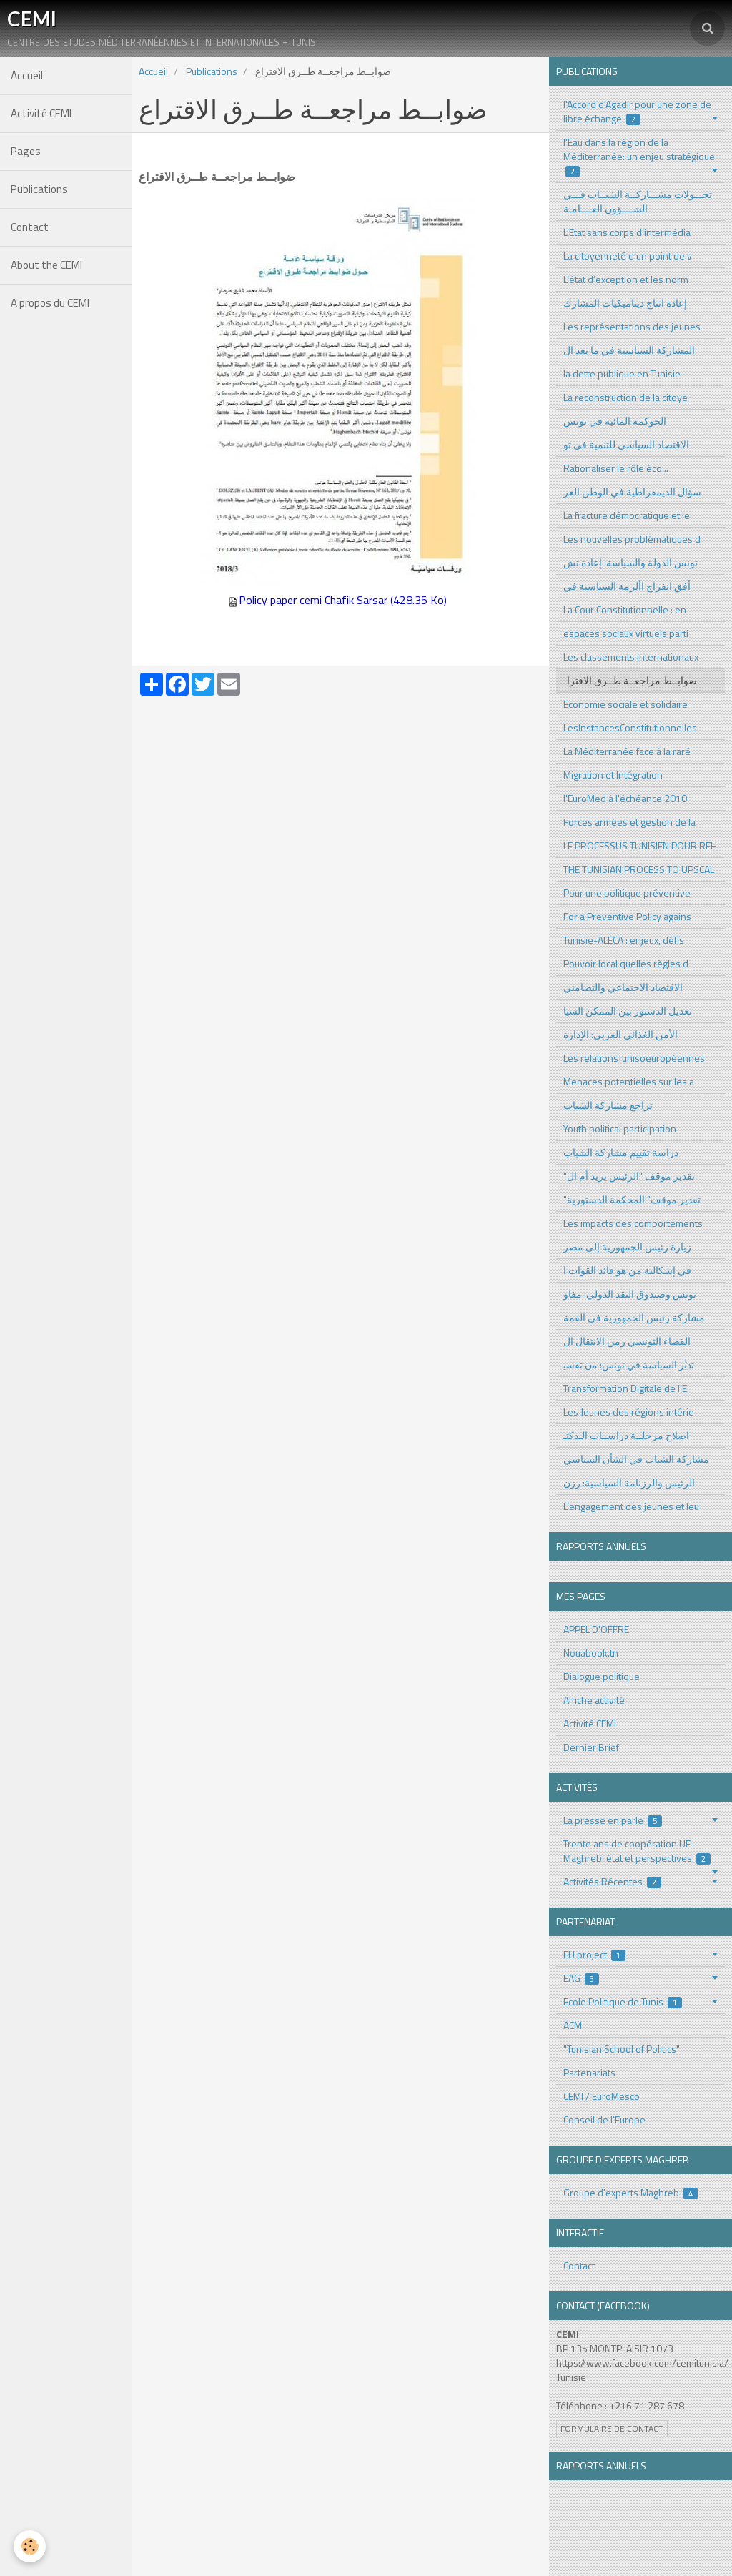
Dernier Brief (591, 1747)
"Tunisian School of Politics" (621, 2048)
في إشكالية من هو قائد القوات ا (627, 1270)
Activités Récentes (612, 1881)
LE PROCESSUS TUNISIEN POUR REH (640, 845)
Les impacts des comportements (633, 1222)
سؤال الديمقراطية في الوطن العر (632, 491)
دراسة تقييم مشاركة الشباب (620, 1152)
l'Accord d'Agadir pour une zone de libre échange (637, 111)
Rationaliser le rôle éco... (615, 467)
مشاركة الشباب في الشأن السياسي (636, 1458)
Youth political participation (619, 1128)
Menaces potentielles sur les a (628, 1081)
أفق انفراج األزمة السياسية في (627, 585)
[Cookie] (30, 2546)
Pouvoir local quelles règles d (625, 963)
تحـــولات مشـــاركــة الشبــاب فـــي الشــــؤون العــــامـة (637, 201)
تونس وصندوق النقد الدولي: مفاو (629, 1293)
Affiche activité (594, 1699)
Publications (39, 189)
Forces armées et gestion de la (629, 821)
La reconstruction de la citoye (625, 397)
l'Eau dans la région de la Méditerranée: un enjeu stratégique (639, 156)
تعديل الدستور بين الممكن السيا (627, 1010)
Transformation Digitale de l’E (625, 1388)
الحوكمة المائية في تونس (614, 420)
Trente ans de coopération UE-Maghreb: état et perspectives (637, 1850)
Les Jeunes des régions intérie (628, 1411)
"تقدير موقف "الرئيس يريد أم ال (629, 1175)
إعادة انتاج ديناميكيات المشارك (625, 302)
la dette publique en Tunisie (622, 373)
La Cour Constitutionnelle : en (624, 609)
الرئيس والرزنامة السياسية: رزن (629, 1482)
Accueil (27, 75)
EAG (581, 1977)
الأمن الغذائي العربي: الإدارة (620, 1034)
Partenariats (589, 2072)
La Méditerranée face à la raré (627, 751)
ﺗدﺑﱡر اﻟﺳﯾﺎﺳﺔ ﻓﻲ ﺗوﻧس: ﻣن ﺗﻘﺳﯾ (628, 1364)
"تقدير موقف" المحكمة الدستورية (632, 1199)
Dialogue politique (601, 1676)
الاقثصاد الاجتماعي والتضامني (623, 987)
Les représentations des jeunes (632, 326)
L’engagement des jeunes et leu (631, 1506)
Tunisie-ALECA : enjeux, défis (623, 939)
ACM (572, 2025)
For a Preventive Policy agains (627, 916)
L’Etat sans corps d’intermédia (627, 232)
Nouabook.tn (590, 1652)
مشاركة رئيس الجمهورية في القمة (634, 1317)
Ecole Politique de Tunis (623, 2001)
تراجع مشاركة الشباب (608, 1104)
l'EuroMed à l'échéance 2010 (625, 798)
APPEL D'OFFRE (596, 1629)
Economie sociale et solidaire (625, 703)
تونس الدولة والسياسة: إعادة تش (630, 562)
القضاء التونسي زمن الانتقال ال (627, 1340)
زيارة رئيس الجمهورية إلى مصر (627, 1246)
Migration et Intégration (613, 774)
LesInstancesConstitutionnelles (630, 727)
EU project (594, 1954)
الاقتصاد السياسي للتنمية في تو (626, 444)
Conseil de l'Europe (604, 2119)
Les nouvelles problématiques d (632, 538)
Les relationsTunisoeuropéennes (634, 1057)
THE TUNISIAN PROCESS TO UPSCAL (638, 869)
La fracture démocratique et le (626, 515)
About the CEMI (46, 265)
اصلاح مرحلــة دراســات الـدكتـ (626, 1435)
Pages (26, 151)
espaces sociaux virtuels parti (625, 633)
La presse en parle (613, 1819)
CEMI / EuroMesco (601, 2095)
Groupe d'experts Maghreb (630, 2192)
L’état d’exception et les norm (625, 279)
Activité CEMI (41, 113)
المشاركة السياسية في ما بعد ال (629, 349)
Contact (30, 227)
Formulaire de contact (611, 2428)
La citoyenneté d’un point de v (627, 255)
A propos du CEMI (50, 303)
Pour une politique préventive (627, 892)
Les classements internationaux (630, 656)
